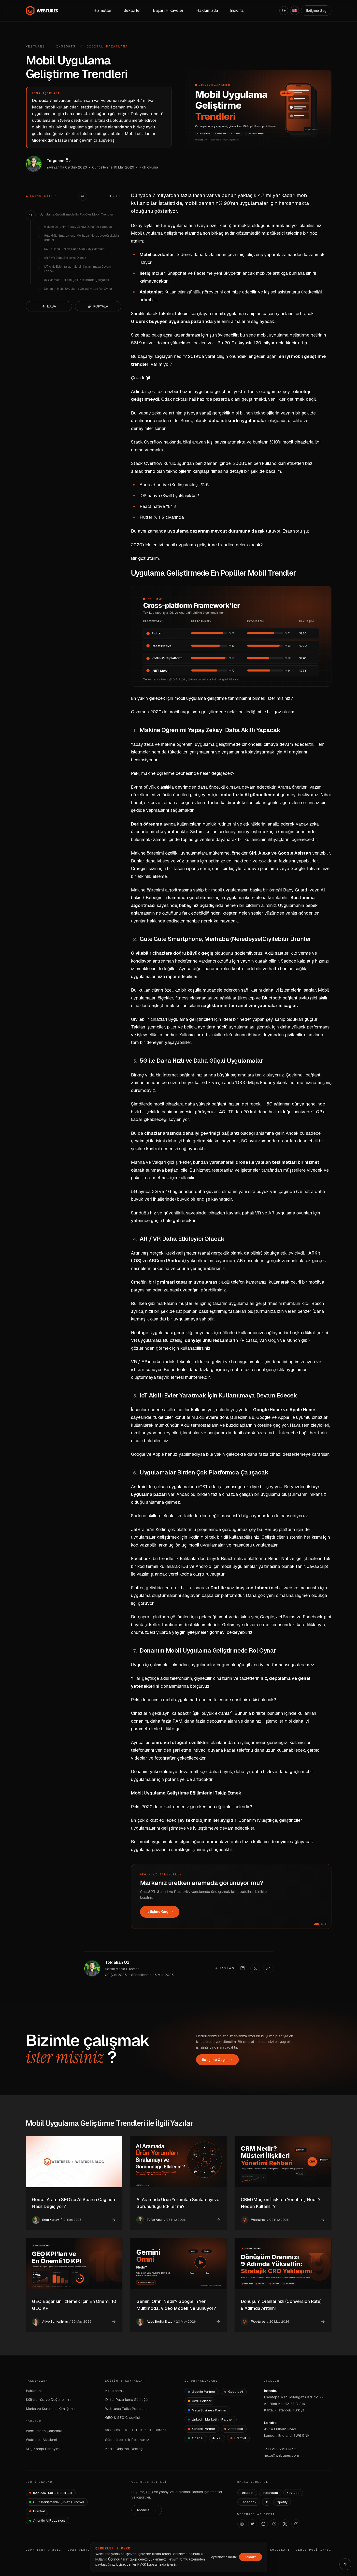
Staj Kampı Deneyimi (43, 2448)
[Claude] (252, 2523)
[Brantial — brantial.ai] (37, 2511)
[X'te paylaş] (255, 1968)
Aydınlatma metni (224, 2557)
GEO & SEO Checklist (123, 2417)
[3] (325, 1924)
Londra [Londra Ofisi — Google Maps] (270, 2422)
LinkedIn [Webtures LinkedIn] (247, 2492)
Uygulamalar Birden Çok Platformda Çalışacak (76, 280)
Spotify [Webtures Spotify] (282, 2502)
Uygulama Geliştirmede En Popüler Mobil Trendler (77, 214)
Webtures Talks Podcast (125, 2408)
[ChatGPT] (241, 2523)
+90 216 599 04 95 (280, 2449)
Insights (66, 46)
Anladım (250, 2557)
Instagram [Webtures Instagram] (270, 2492)
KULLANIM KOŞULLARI (270, 2549)
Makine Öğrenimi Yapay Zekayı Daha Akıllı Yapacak (79, 227)
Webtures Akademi (41, 2439)
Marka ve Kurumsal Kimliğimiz (50, 2408)
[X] (285, 2523)
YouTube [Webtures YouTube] (293, 2492)
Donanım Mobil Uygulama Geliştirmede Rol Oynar (78, 289)
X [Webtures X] (267, 2502)
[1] (316, 1924)
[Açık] (283, 10)
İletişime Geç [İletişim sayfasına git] (159, 1912)
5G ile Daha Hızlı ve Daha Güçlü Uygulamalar (75, 249)
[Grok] (295, 2523)
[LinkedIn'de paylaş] (242, 1968)
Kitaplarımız (115, 2390)
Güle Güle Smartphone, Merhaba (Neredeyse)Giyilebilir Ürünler (81, 238)
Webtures (35, 46)
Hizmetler (102, 10)
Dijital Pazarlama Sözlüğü (126, 2399)
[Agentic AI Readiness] (47, 2520)
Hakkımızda (35, 2390)
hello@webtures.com (281, 2455)
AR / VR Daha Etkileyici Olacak (65, 258)
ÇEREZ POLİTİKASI (313, 2549)
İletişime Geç (316, 10)
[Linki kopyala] (268, 1968)
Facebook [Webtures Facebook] (249, 2502)
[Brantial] (238, 2438)
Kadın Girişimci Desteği (124, 2448)
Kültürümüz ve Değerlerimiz (48, 2399)
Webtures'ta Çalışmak (44, 2430)
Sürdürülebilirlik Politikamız (127, 2439)
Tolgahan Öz (117, 1962)
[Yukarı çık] (345, 2564)
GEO (143, 1874)
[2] (322, 1924)
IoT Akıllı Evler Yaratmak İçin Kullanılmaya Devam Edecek (77, 269)
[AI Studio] (263, 2523)
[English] (294, 10)
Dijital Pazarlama (107, 46)
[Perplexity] (274, 2523)
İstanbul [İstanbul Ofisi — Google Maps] (271, 2390)
